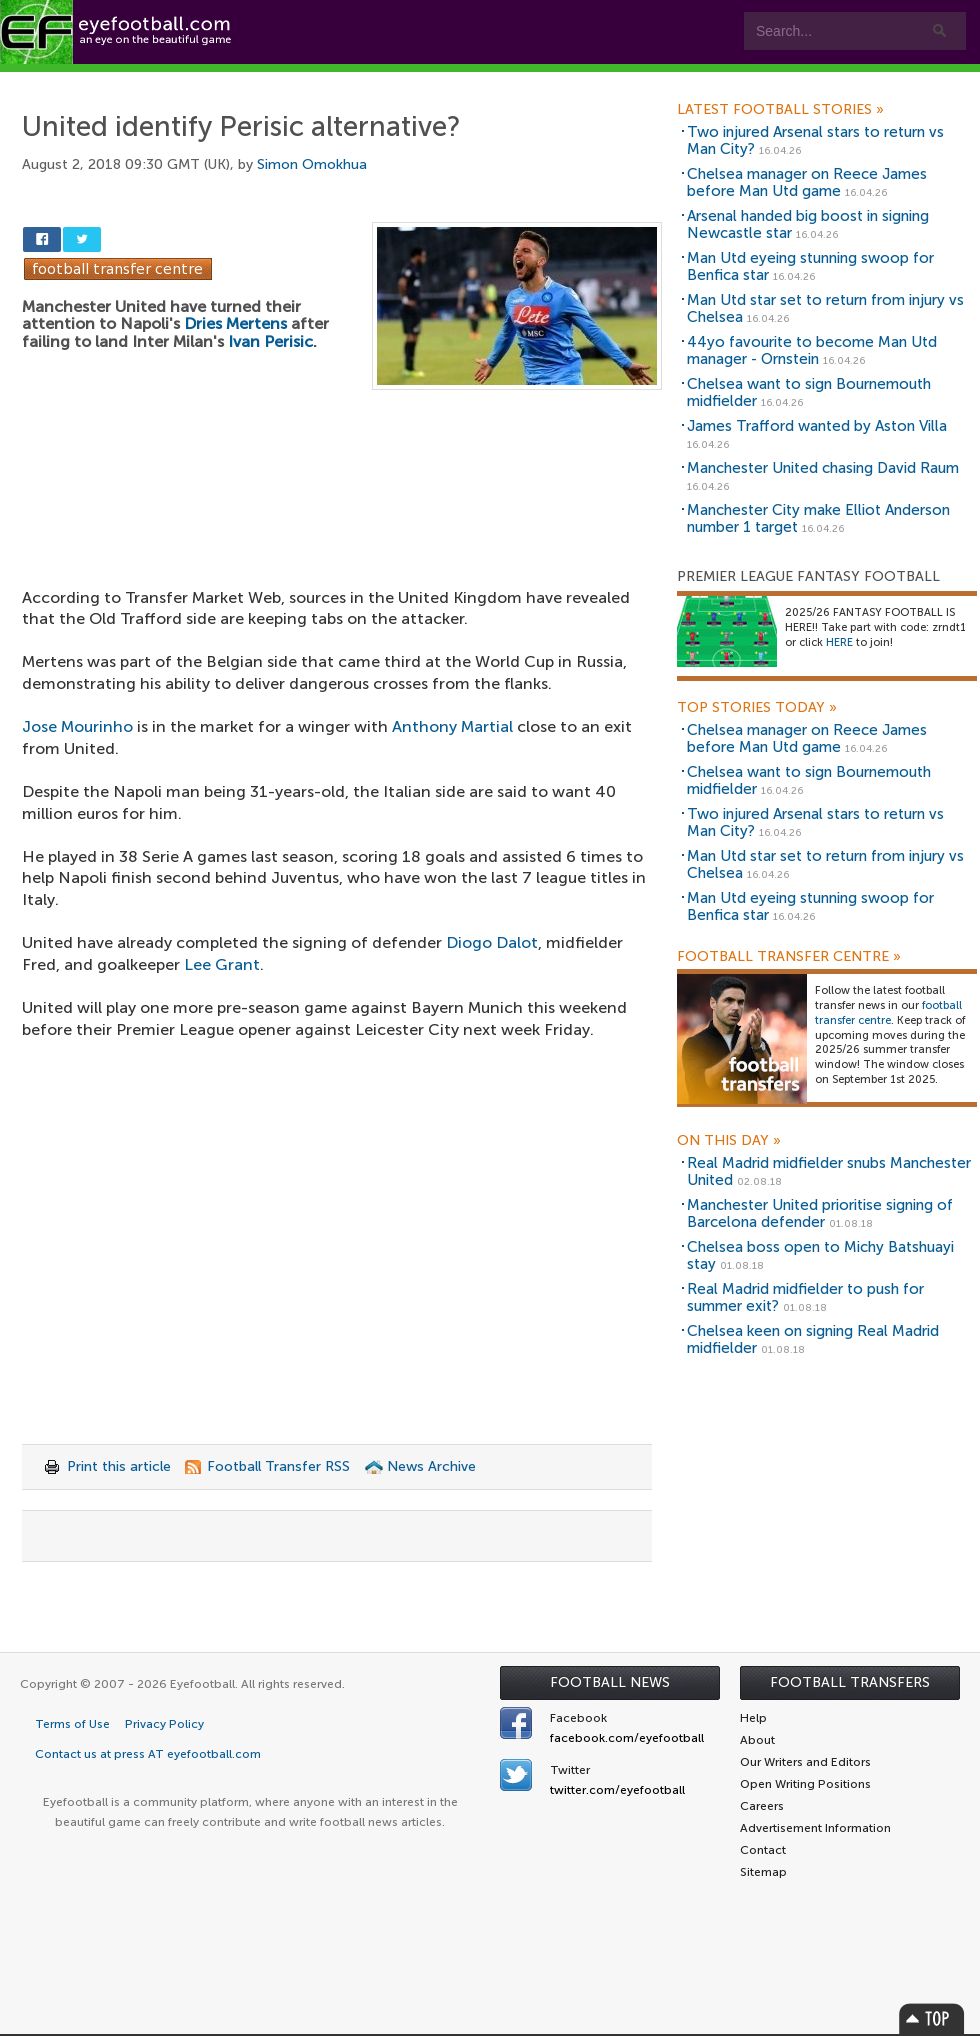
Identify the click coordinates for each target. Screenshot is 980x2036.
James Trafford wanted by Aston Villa (817, 426)
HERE (839, 642)
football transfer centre (888, 1013)
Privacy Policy (164, 1724)
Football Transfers (850, 1682)
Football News (610, 1682)
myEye (513, 81)
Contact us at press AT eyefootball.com (148, 1754)
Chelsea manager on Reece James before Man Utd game (807, 182)
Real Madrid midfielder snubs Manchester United (829, 1171)
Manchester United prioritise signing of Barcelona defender (820, 1213)
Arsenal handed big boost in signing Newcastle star (808, 224)
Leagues (407, 81)
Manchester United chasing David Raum (823, 468)
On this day (729, 1141)
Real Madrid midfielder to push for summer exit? (805, 1297)
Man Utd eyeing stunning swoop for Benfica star (810, 266)
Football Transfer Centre (789, 957)
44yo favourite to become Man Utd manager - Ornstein (812, 350)
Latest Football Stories (780, 110)
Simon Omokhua (312, 164)
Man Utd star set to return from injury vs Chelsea (825, 308)
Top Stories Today (757, 708)
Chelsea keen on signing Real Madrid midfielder (813, 1339)
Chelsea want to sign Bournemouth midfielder (809, 392)
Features (297, 81)
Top (932, 2018)
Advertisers (745, 81)
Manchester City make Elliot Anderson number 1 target (818, 518)
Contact (624, 81)
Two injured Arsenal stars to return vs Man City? (815, 140)
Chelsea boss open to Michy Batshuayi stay (820, 1255)
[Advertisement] (342, 498)
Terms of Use (72, 1724)
